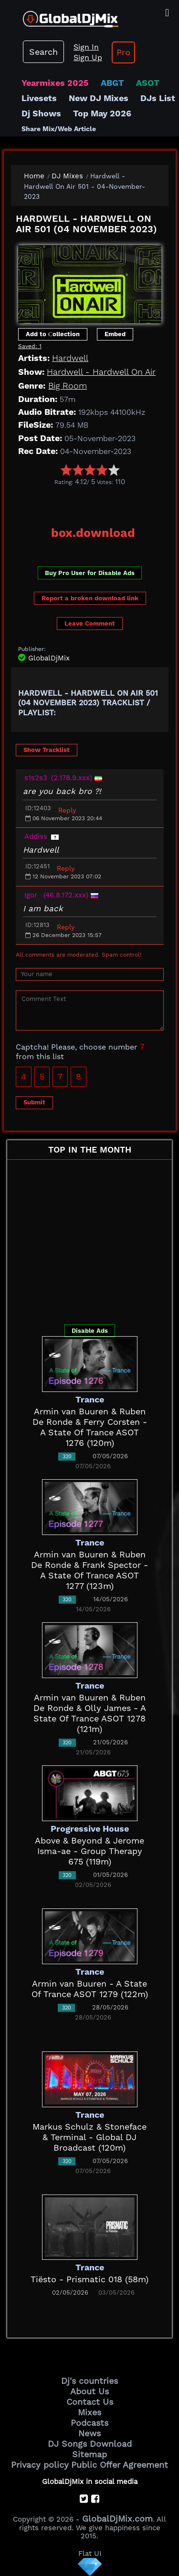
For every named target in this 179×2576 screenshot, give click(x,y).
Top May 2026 (102, 113)
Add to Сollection (53, 334)
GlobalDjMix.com (117, 2519)
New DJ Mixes (98, 98)
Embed (115, 334)
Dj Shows (41, 113)
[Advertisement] (95, 503)
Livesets (39, 98)
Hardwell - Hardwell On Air (101, 372)
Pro (123, 52)
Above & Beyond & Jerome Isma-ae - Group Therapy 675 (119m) (89, 1850)
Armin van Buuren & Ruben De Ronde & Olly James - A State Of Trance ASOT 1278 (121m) (89, 1713)
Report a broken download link (90, 598)
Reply (67, 810)
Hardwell (70, 358)
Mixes (89, 2412)
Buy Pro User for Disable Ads (90, 573)
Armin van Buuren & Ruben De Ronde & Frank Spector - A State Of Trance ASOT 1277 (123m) (89, 1570)
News (89, 2433)
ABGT (112, 83)
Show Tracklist (46, 749)
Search (43, 52)
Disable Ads (90, 1330)
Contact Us (89, 2402)
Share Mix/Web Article (58, 129)
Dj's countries (89, 2381)
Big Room (67, 386)
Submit (34, 1102)
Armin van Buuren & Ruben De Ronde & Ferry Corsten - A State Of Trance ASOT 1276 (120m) (89, 1427)
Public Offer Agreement (119, 2465)
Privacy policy (40, 2465)
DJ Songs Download (90, 2444)
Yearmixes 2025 (55, 83)
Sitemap (89, 2454)
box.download (93, 533)
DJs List (157, 98)
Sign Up (88, 57)
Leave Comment (89, 623)
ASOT (147, 83)
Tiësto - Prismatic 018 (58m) (89, 2279)
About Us (89, 2391)
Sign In (86, 47)
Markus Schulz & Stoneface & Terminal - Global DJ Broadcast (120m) (89, 2137)
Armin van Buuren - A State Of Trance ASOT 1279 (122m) (90, 1988)
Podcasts (89, 2423)
